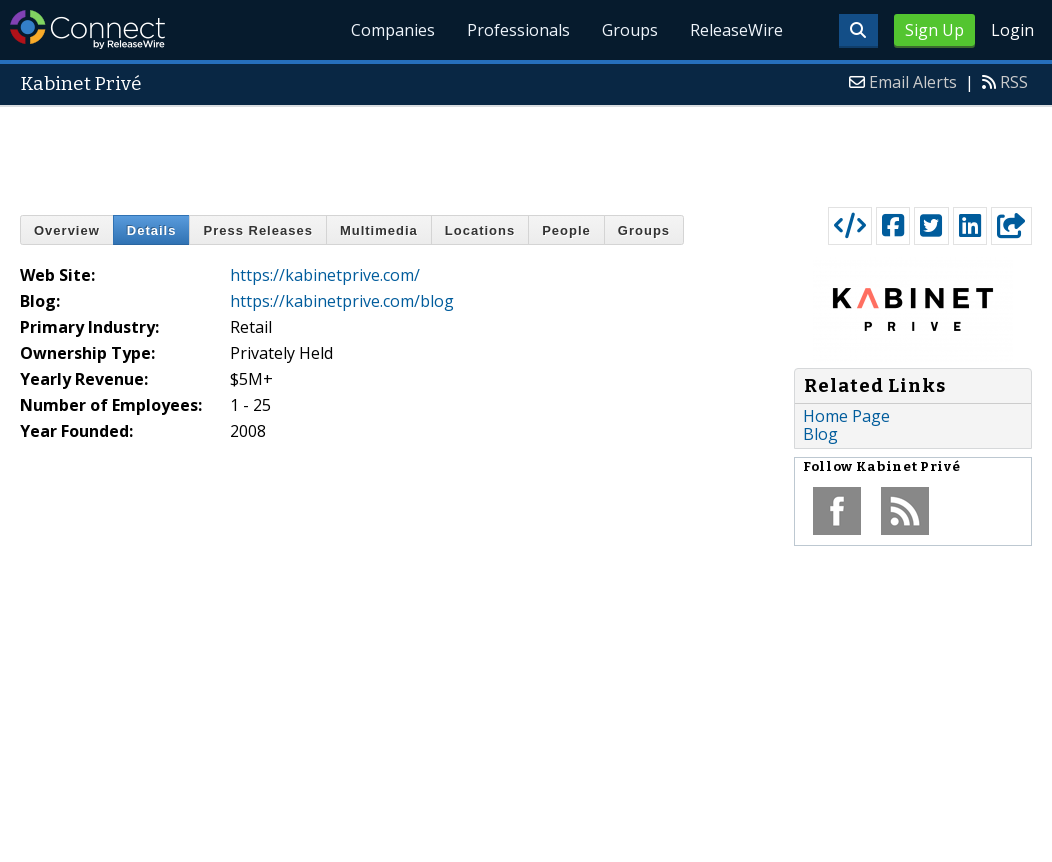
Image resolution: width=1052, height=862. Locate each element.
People (566, 230)
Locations (480, 230)
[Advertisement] (526, 152)
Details (152, 230)
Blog (820, 434)
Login (1012, 30)
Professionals (518, 30)
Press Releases (257, 230)
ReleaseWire (736, 30)
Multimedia (379, 230)
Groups (630, 30)
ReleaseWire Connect (87, 29)
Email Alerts (913, 82)
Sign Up (934, 30)
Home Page (846, 416)
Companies (394, 30)
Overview (67, 230)
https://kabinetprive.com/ (325, 275)
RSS (1014, 82)
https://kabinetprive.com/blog (342, 301)
